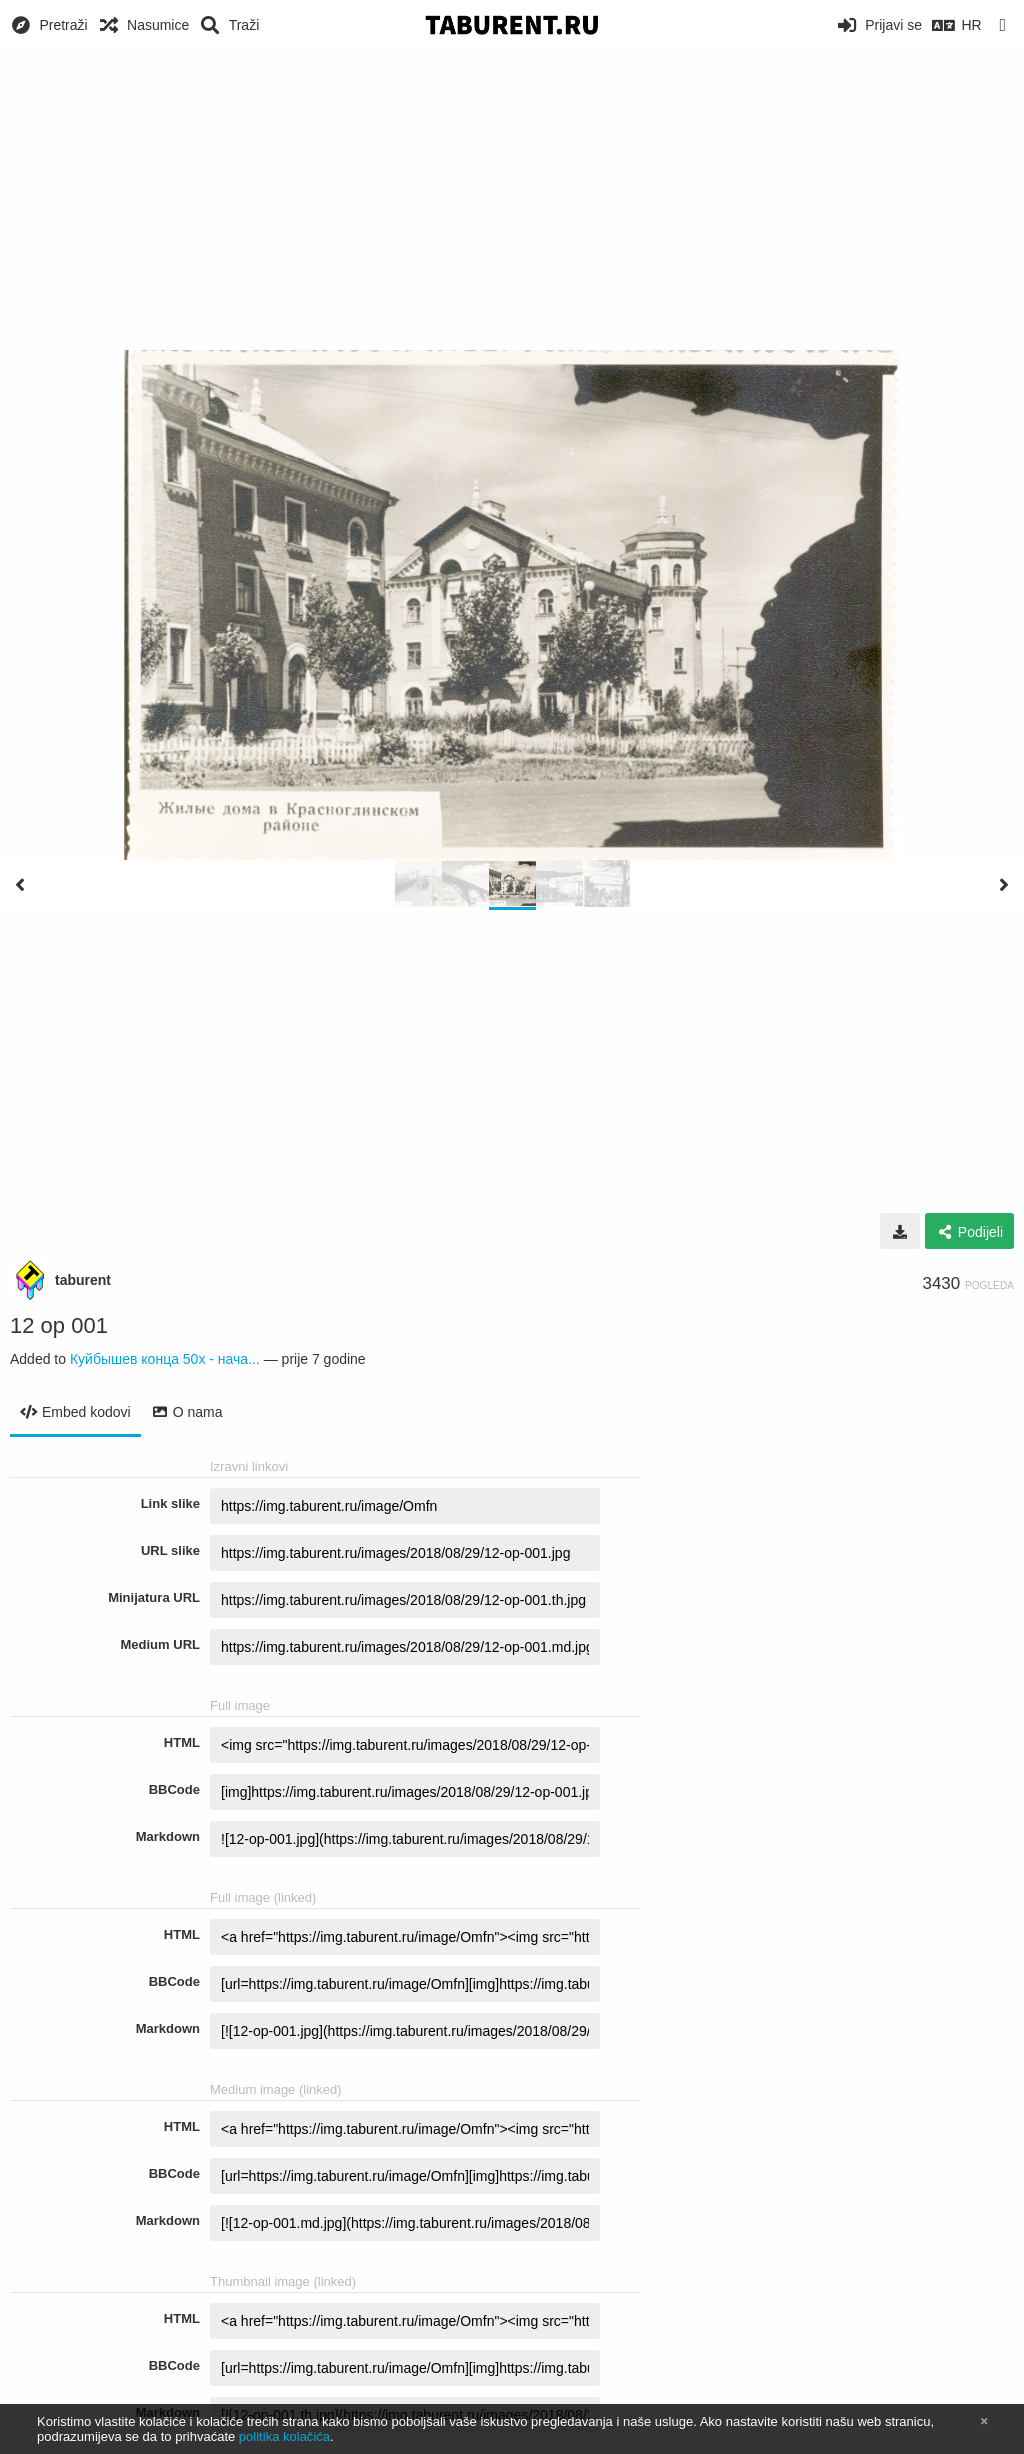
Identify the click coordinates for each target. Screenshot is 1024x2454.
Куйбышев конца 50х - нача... (165, 1359)
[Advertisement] (512, 200)
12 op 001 (59, 1325)
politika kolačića (284, 2436)
